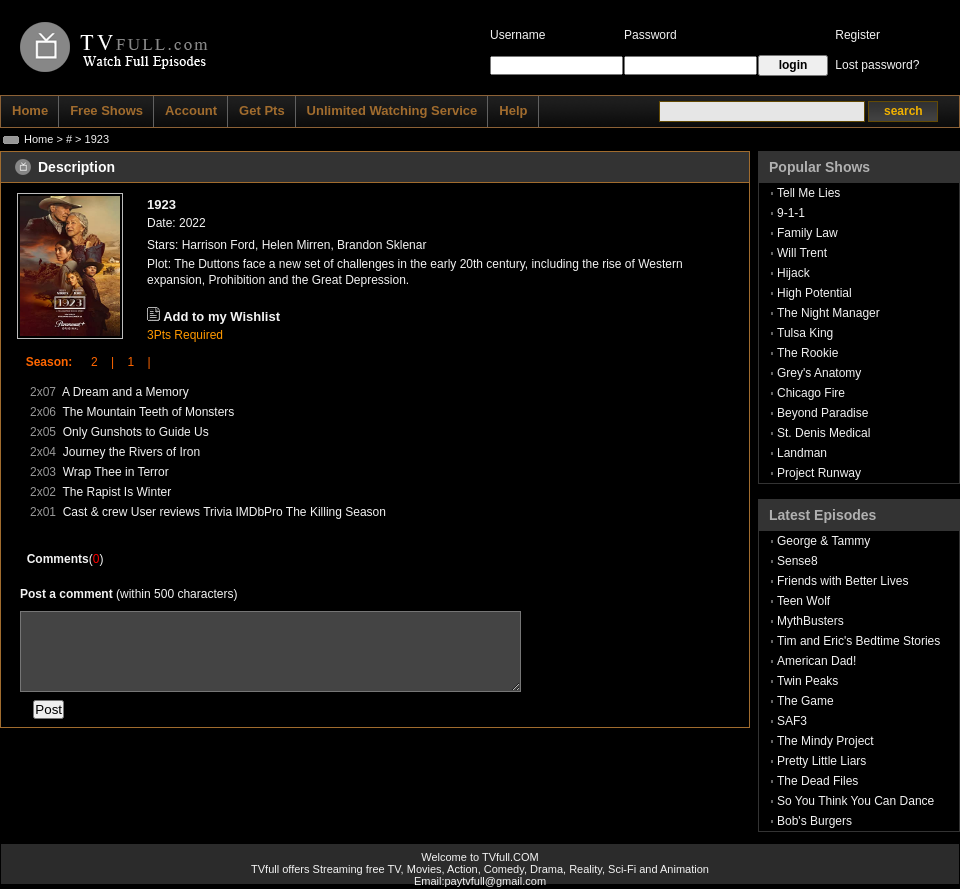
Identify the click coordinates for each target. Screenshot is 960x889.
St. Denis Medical (823, 433)
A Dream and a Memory (125, 392)
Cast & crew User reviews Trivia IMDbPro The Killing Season (224, 512)
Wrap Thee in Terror (116, 472)
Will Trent (802, 253)
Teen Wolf (803, 601)
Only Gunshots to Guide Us (136, 432)
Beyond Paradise (822, 413)
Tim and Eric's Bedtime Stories (858, 641)
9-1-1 (791, 213)
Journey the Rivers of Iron (131, 452)
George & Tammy (823, 541)
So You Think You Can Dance (855, 801)
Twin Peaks (807, 681)
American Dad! (816, 661)
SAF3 (792, 721)
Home (38, 139)
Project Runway (819, 473)
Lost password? (877, 65)
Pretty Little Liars (821, 761)
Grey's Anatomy (819, 373)
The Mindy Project (825, 741)
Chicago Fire (811, 393)
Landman (802, 453)
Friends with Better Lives (842, 581)
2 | (96, 362)
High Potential (814, 293)
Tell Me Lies (808, 193)
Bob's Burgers (814, 821)
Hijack (793, 273)
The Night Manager (828, 313)
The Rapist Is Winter (116, 492)
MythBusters (810, 621)
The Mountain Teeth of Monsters (148, 412)
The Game (805, 701)
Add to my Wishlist (221, 316)
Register (857, 35)
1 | (132, 362)
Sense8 (797, 561)
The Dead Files (817, 781)
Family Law (807, 233)
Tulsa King (805, 333)
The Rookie (807, 353)
